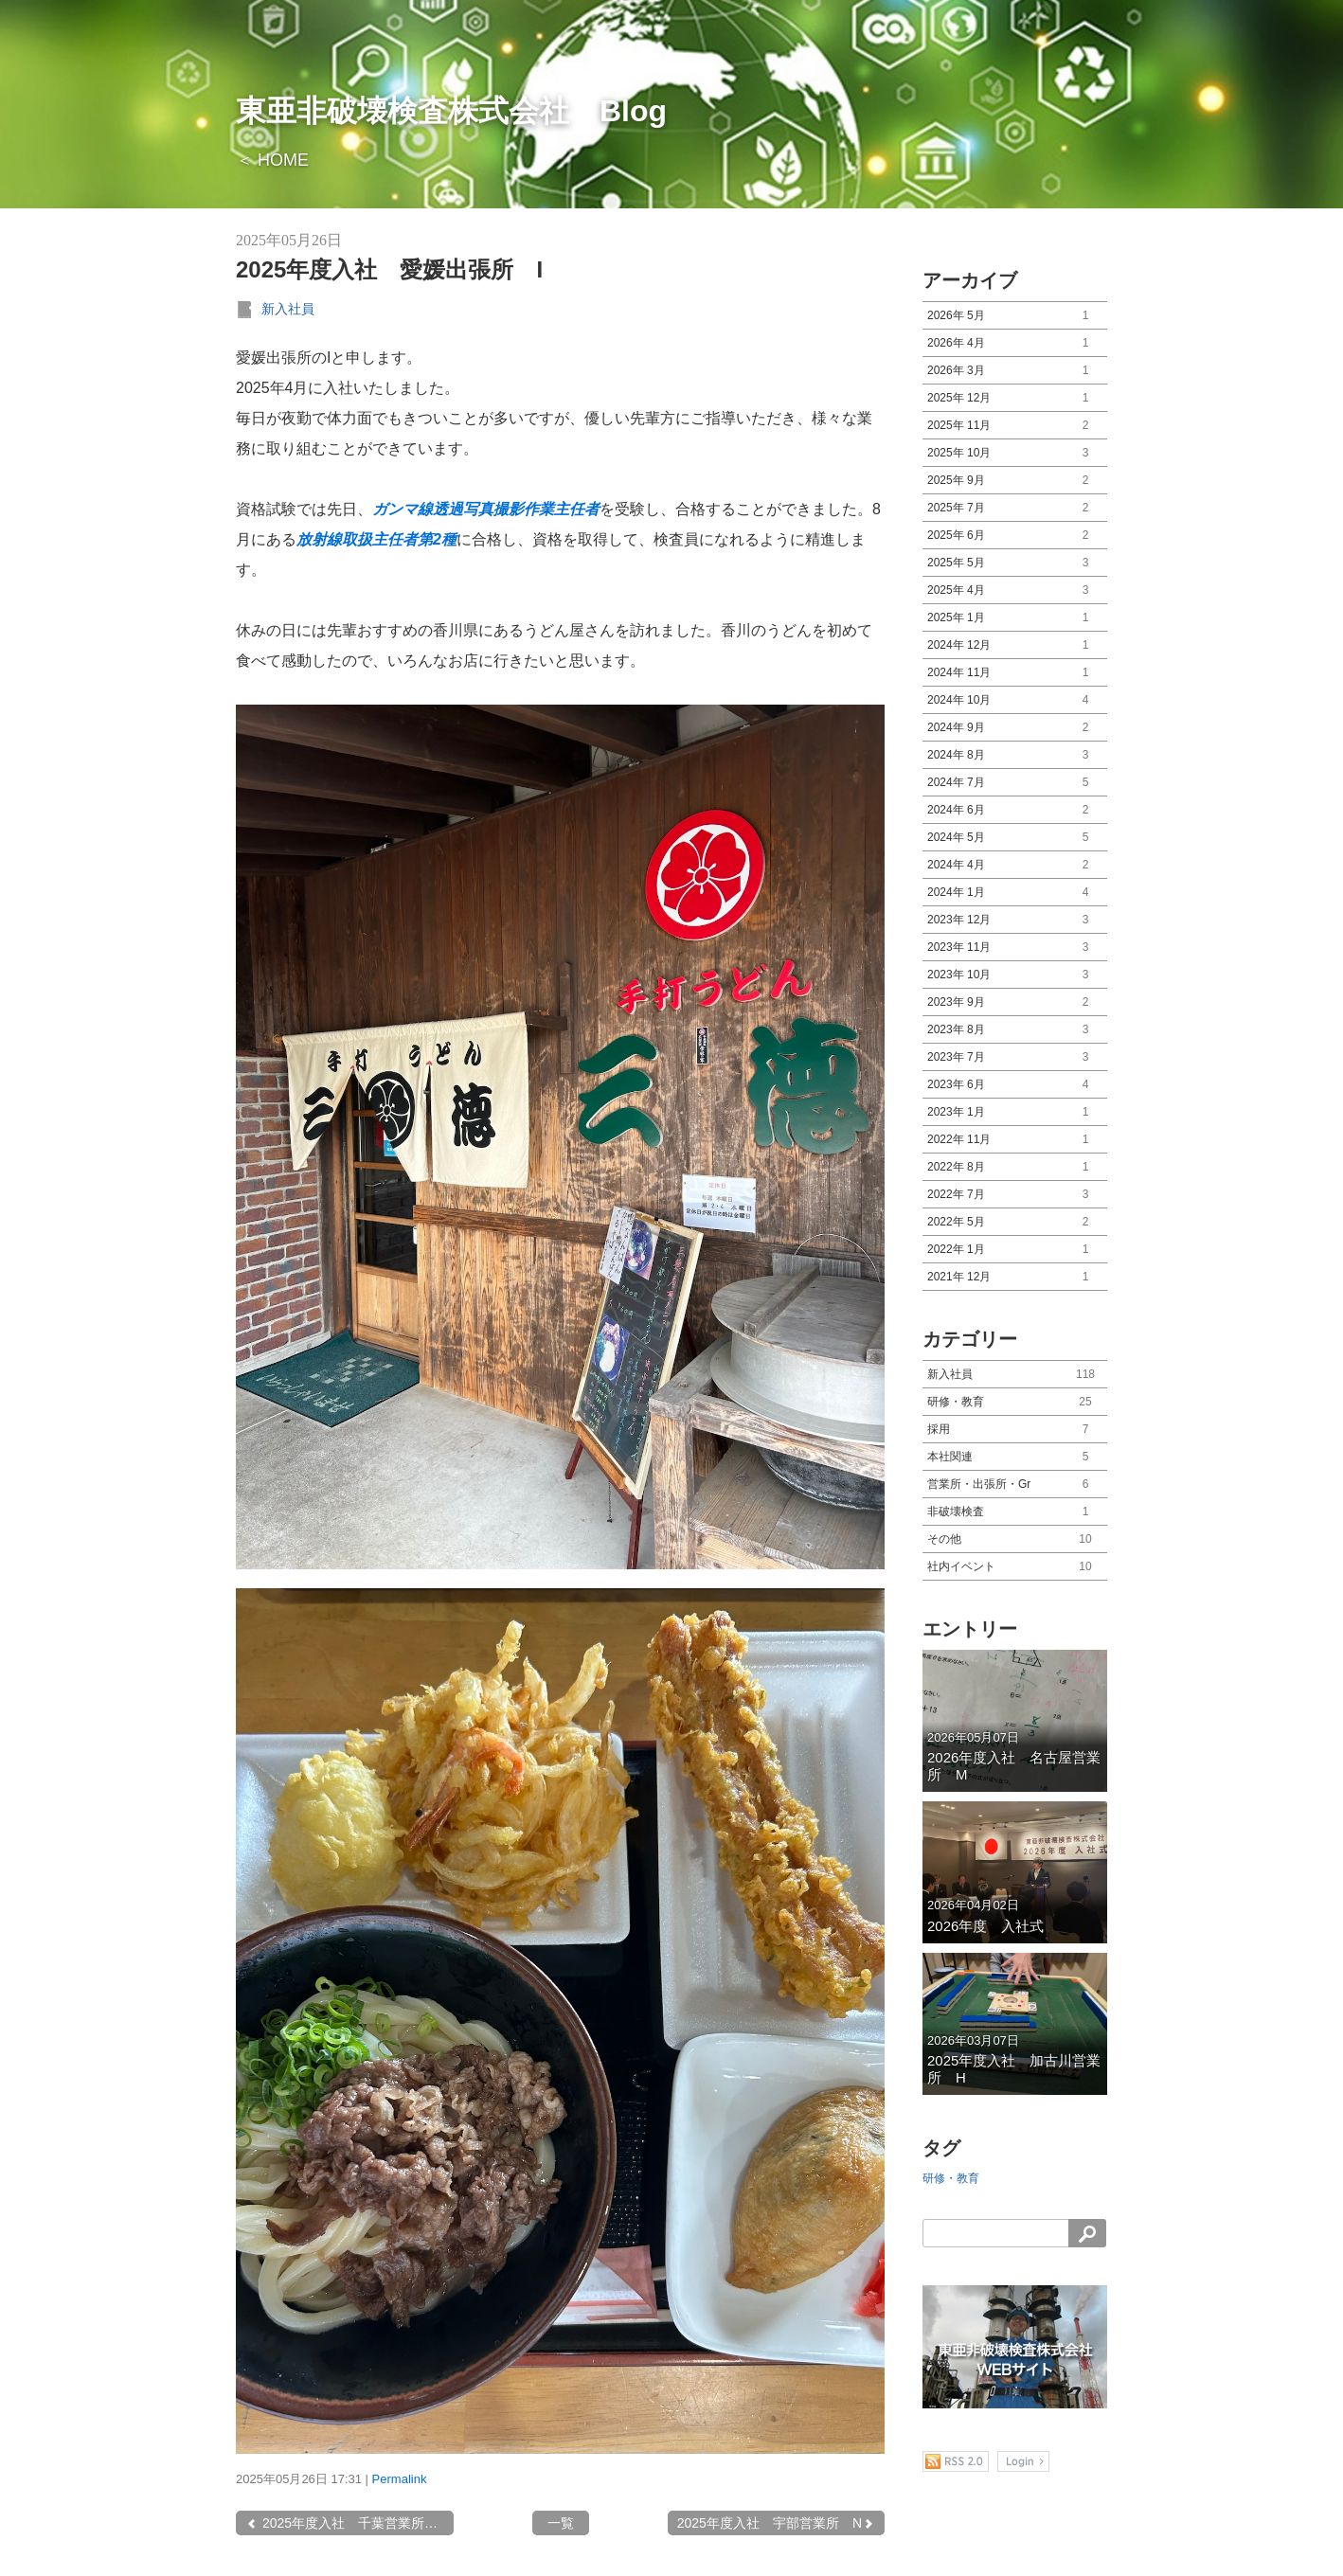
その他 (1014, 1539)
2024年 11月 (1014, 673)
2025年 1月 (1014, 618)
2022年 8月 (1014, 1167)
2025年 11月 (1014, 426)
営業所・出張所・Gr (1014, 1484)
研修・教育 (1014, 1402)
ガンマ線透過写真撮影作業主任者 (486, 509)
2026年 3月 (1014, 371)
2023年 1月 (1014, 1112)
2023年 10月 (1014, 975)
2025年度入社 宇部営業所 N (776, 2523)
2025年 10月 (1014, 453)
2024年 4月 (1014, 865)
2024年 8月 (1014, 755)
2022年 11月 (1014, 1140)
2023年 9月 (1014, 1002)
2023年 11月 (1014, 947)
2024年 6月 (1014, 810)
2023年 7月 (1014, 1057)
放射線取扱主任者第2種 (376, 539)
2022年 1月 (1014, 1249)
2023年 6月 (1014, 1085)
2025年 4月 (1014, 590)
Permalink (399, 2479)
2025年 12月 (1014, 398)
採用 (1014, 1429)
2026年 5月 (1014, 316)
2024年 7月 (1014, 783)
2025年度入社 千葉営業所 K (345, 2523)
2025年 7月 (1014, 508)
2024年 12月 (1014, 645)
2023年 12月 (1014, 920)
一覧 (560, 2523)
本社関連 (1014, 1457)
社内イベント (1014, 1567)
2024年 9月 (1014, 728)
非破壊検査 (1014, 1512)
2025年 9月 (1014, 480)
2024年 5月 (1014, 838)
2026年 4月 (1014, 343)
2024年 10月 (1014, 700)
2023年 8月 (1014, 1030)
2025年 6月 (1014, 535)
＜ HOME (272, 160)
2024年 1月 (1014, 892)
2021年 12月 (1014, 1277)
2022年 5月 (1014, 1222)
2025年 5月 (1014, 563)
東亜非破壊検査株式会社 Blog (451, 111)
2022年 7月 (1014, 1195)
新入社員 (287, 308)
